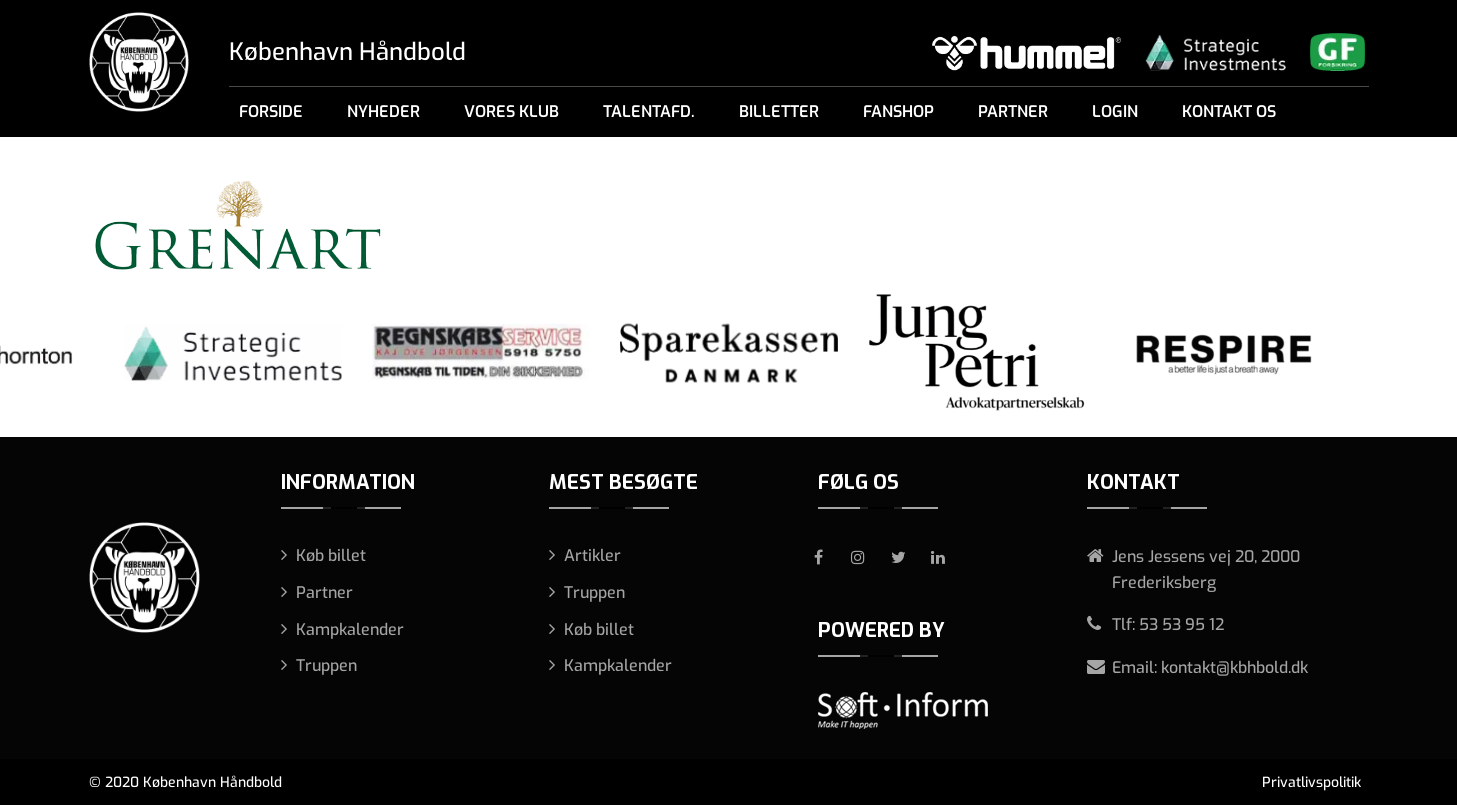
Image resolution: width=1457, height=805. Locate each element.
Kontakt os (1229, 111)
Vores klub (511, 111)
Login (1115, 111)
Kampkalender (350, 629)
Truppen (326, 665)
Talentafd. (649, 111)
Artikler (592, 555)
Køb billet (331, 555)
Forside (271, 111)
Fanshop (898, 111)
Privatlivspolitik (1311, 782)
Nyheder (383, 111)
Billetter (779, 111)
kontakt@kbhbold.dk (1234, 667)
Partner (1013, 111)
